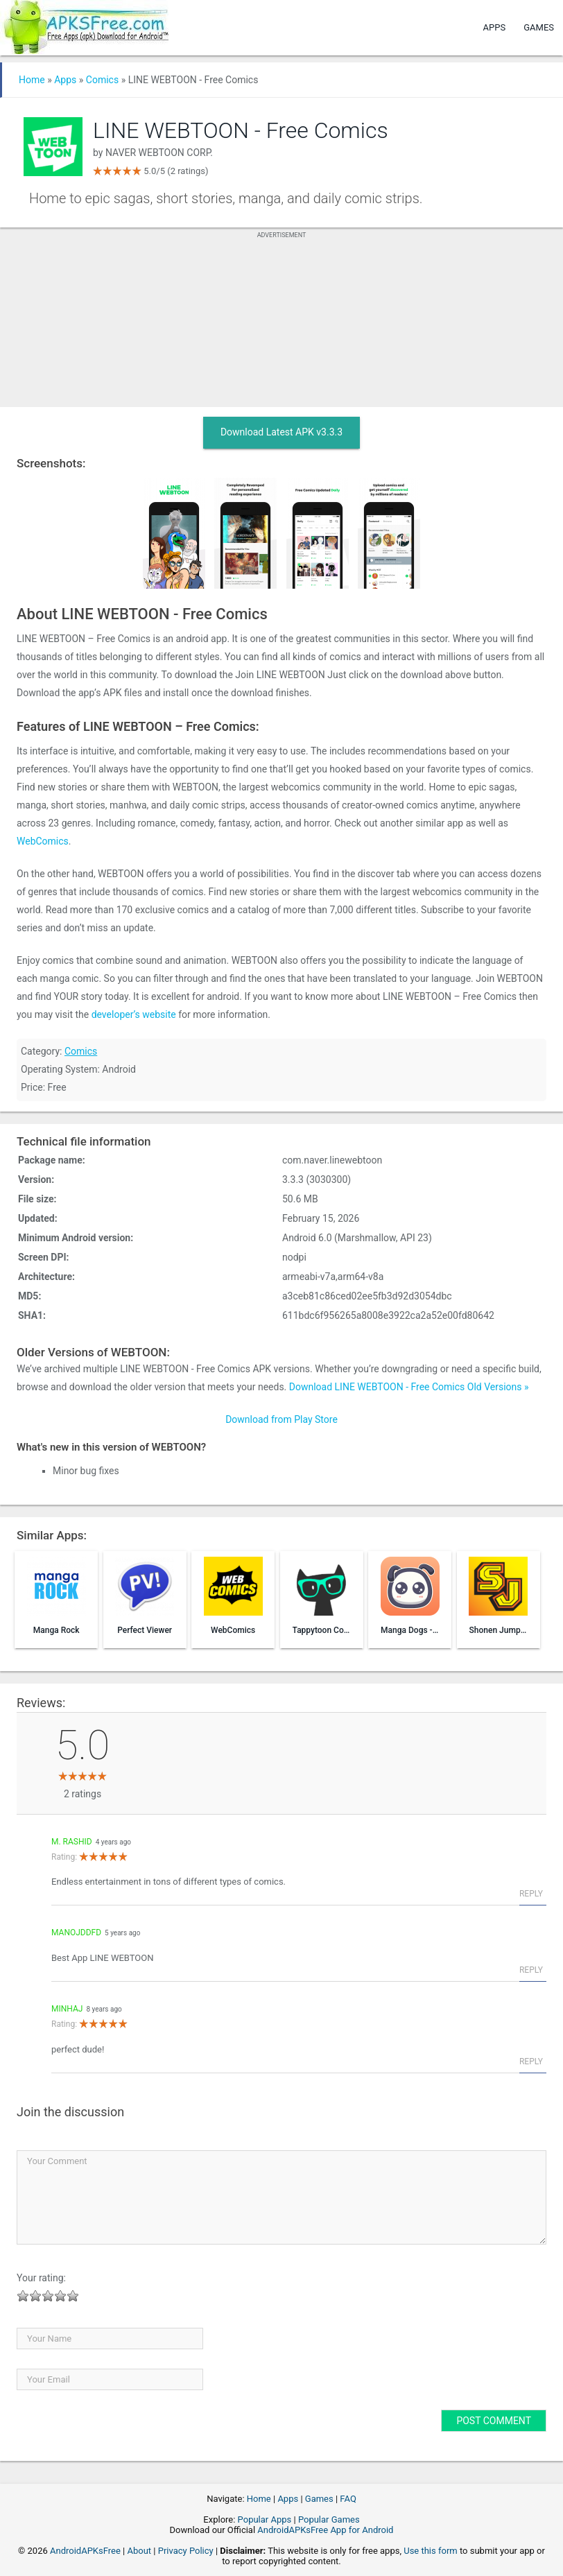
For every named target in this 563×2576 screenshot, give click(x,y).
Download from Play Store (281, 1419)
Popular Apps (265, 2519)
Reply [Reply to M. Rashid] (531, 1894)
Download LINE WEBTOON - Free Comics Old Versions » (409, 1386)
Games (538, 27)
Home (32, 79)
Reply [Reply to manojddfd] (531, 1970)
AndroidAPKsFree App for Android (325, 2530)
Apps (494, 27)
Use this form (431, 2550)
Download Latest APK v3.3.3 (281, 432)
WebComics (43, 841)
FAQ (348, 2498)
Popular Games (329, 2519)
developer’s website (134, 1014)
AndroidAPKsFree (85, 2550)
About (139, 2550)
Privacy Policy (186, 2550)
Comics (102, 79)
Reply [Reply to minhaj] (531, 2061)
